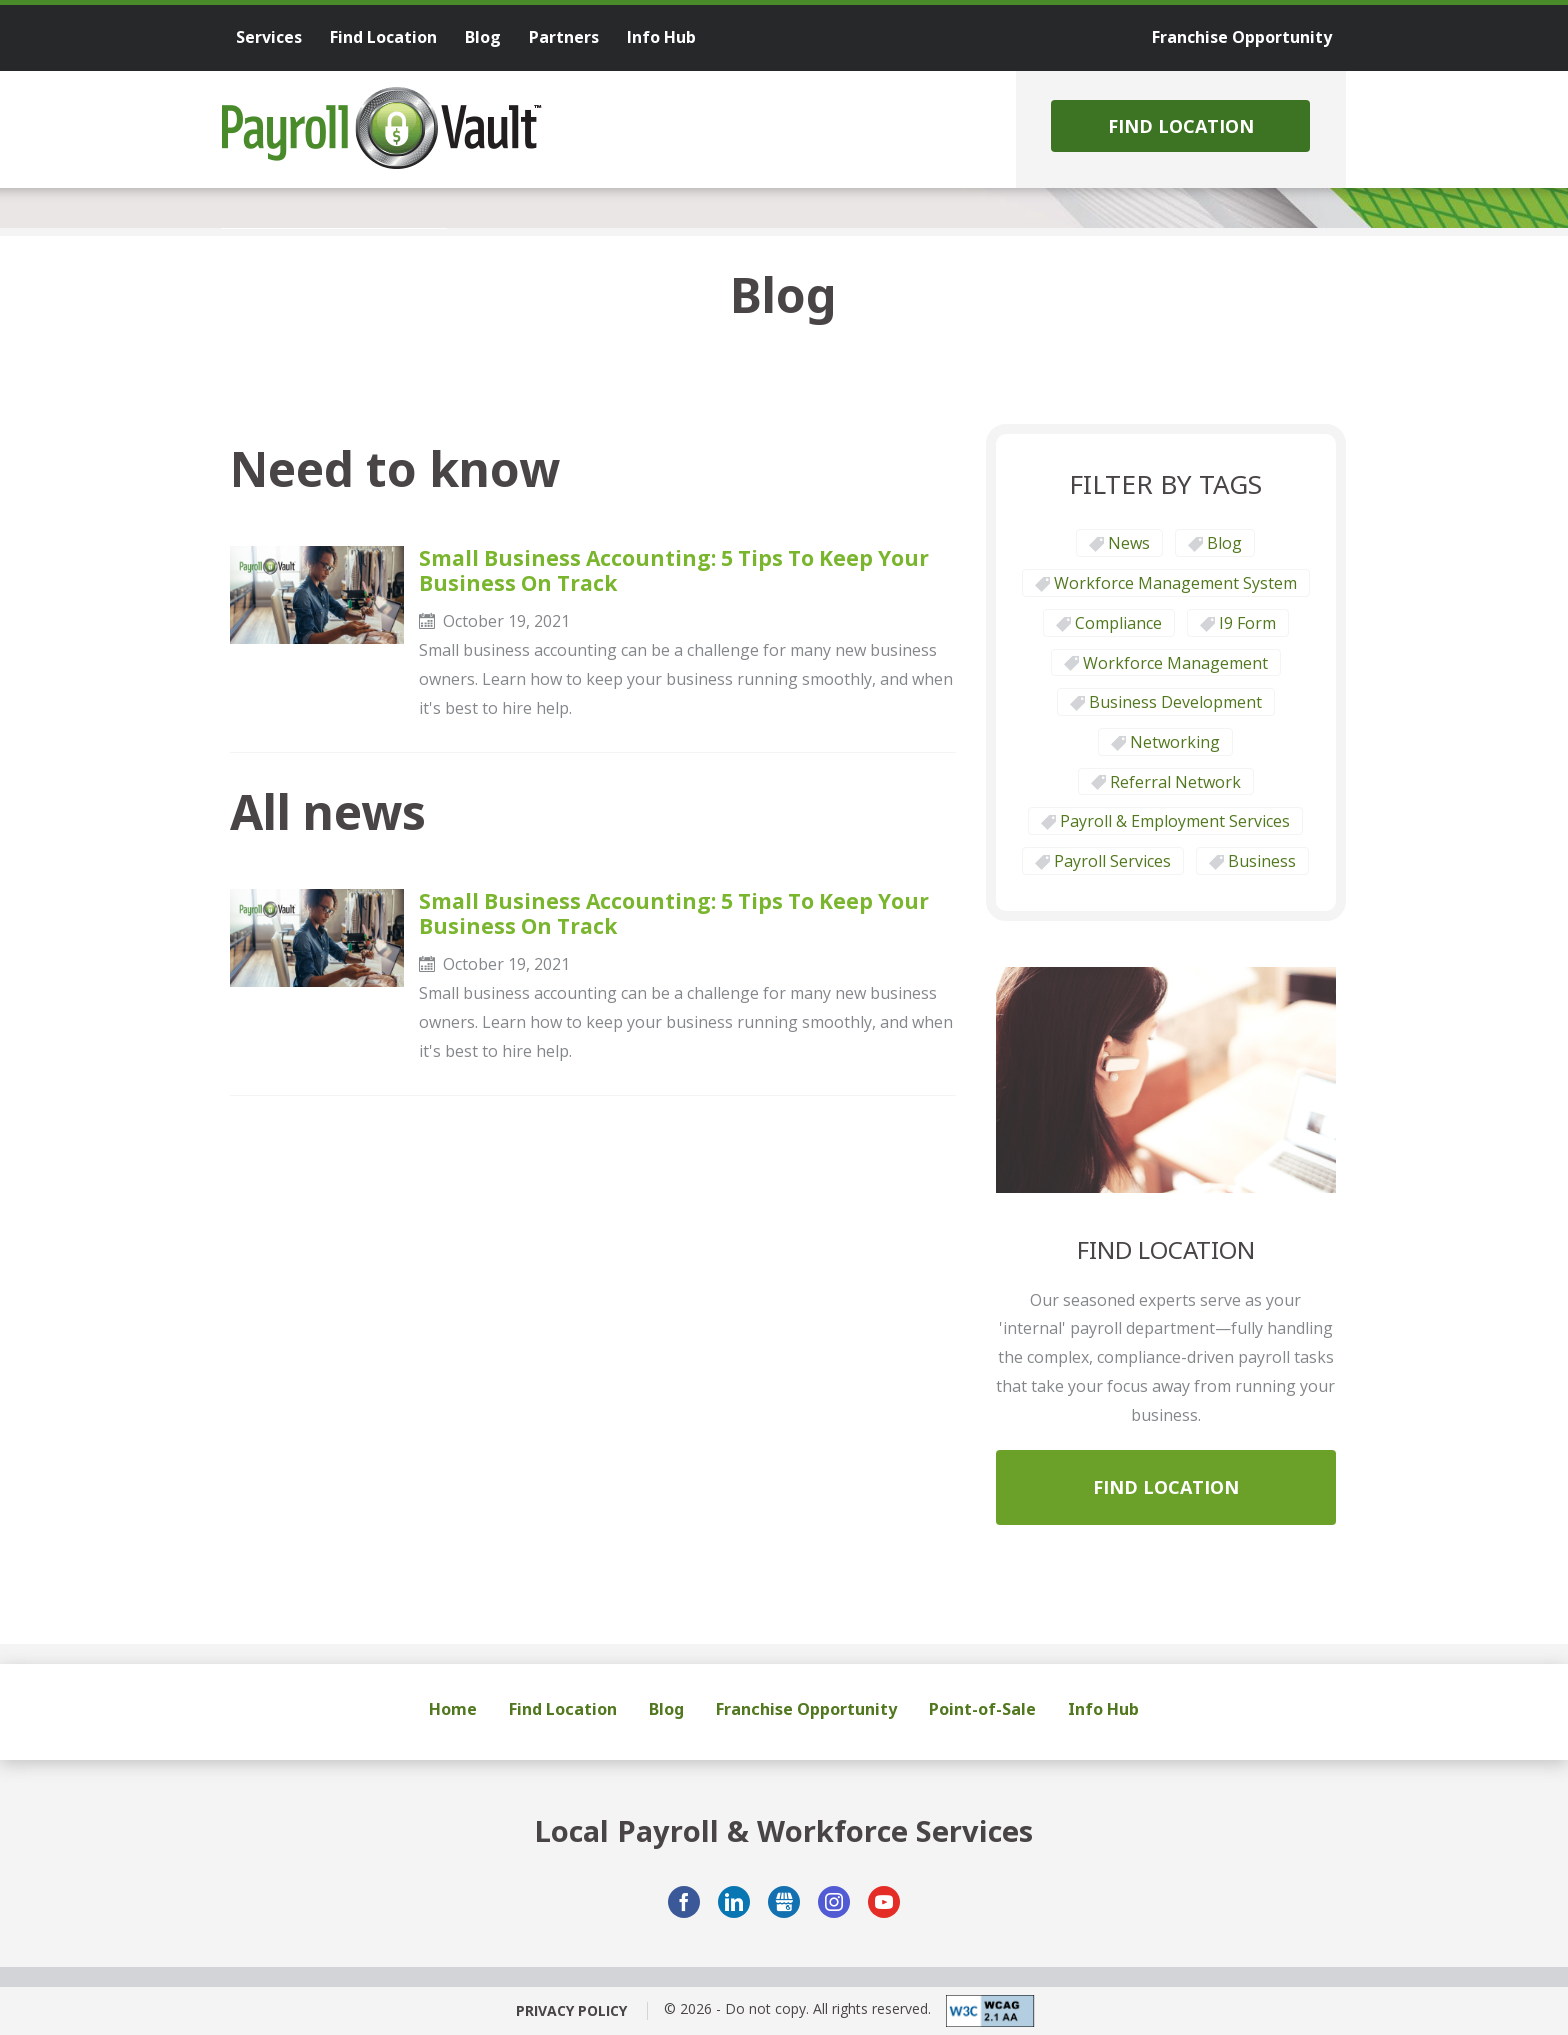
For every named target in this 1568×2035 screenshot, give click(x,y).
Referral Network (1175, 782)
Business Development (1175, 702)
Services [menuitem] (269, 37)
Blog (1224, 543)
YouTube (884, 1902)
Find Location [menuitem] (383, 37)
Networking (1175, 742)
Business (1262, 861)
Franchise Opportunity (806, 1709)
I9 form (1247, 623)
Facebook (684, 1902)
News (1129, 543)
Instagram (834, 1902)
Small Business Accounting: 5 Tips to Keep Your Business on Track (674, 571)
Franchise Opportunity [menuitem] (1242, 37)
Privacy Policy (571, 2011)
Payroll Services (1112, 861)
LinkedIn (734, 1902)
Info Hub (1103, 1709)
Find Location (1181, 126)
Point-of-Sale (982, 1709)
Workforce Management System (1175, 583)
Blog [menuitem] (483, 37)
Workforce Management (1175, 663)
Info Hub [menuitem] (661, 37)
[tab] (334, 228)
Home (453, 1709)
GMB (784, 1902)
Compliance (1118, 623)
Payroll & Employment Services (1175, 821)
